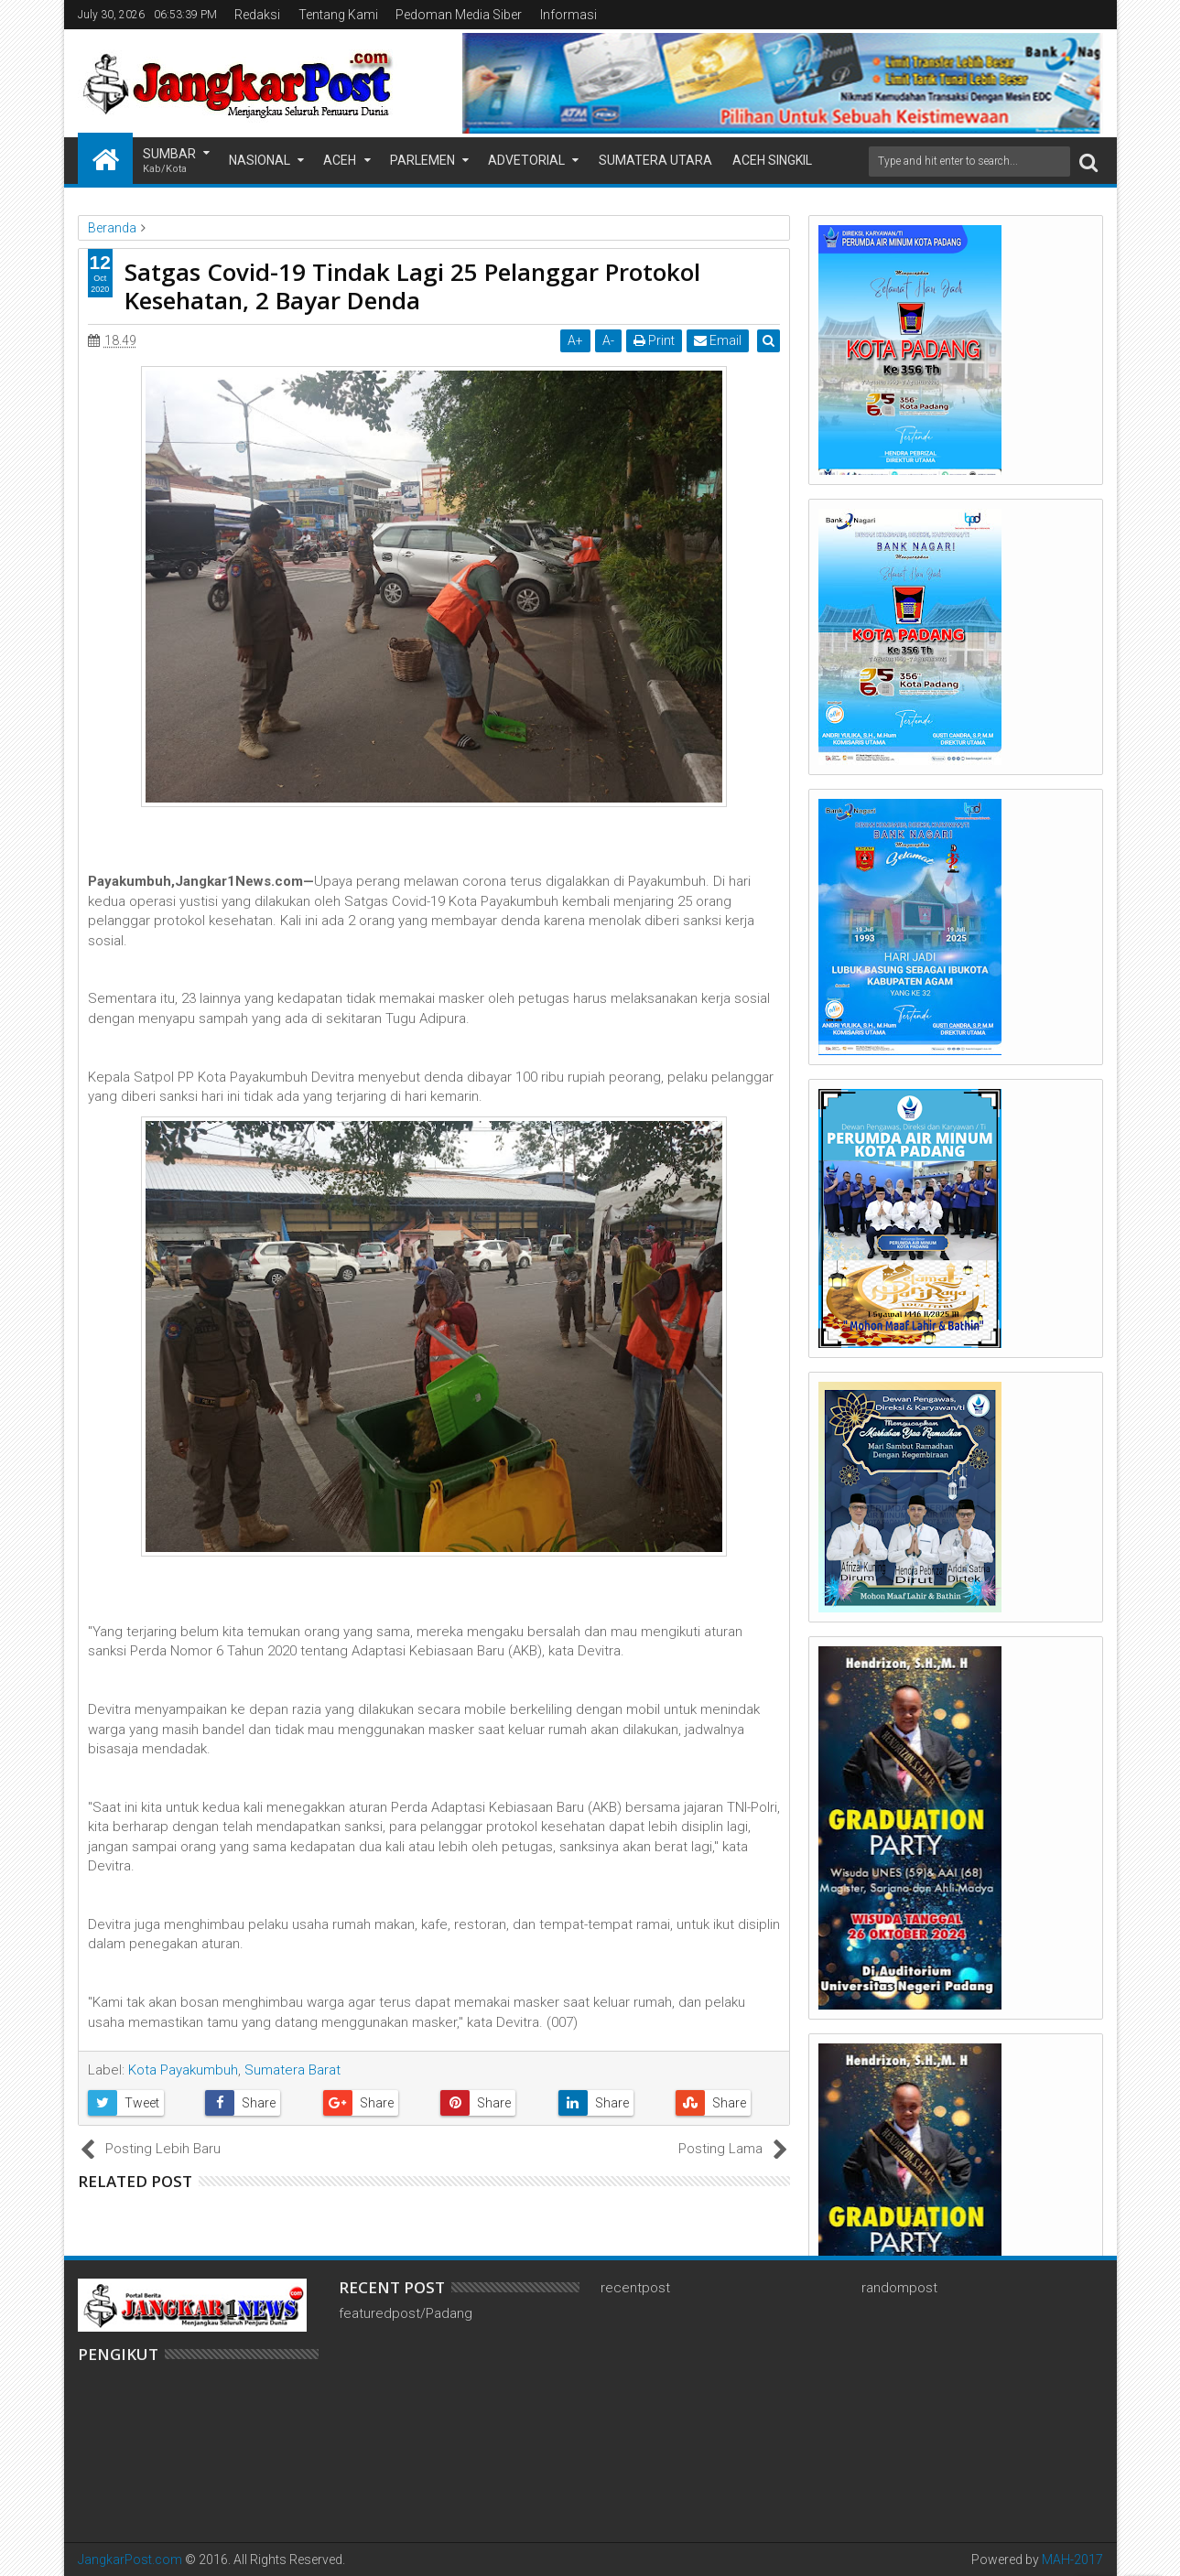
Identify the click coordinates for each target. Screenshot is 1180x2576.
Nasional (259, 160)
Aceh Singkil (772, 160)
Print (656, 340)
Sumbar (169, 161)
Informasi (568, 14)
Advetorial (526, 160)
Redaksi (257, 14)
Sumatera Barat (292, 2070)
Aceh (339, 160)
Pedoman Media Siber (458, 14)
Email (719, 340)
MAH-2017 (1072, 2559)
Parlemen (422, 160)
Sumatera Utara (655, 160)
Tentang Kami (338, 14)
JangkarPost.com (130, 2559)
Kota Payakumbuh (183, 2070)
